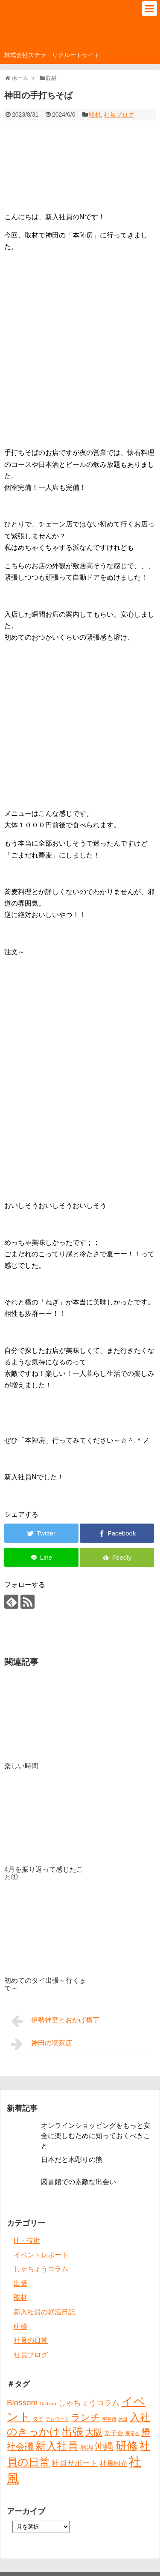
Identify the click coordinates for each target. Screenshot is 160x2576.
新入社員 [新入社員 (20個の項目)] (56, 2446)
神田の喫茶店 (41, 2044)
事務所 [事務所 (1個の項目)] (109, 2419)
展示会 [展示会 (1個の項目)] (132, 2433)
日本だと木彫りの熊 (71, 2159)
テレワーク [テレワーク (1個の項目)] (57, 2419)
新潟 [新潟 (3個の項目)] (86, 2447)
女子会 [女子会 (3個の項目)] (113, 2433)
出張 (20, 2283)
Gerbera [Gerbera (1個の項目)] (48, 2403)
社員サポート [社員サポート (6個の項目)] (75, 2463)
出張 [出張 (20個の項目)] (72, 2431)
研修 (20, 2326)
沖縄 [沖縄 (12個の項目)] (104, 2446)
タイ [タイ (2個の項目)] (38, 2419)
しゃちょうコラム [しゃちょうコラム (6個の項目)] (88, 2403)
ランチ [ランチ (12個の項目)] (85, 2417)
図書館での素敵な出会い (78, 2181)
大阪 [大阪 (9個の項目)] (93, 2432)
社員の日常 (31, 2340)
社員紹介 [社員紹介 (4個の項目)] (113, 2463)
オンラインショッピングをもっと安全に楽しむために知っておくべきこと (95, 2136)
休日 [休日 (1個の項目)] (123, 2419)
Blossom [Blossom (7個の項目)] (22, 2402)
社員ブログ (119, 114)
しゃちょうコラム (41, 2269)
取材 (95, 114)
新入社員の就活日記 (44, 2312)
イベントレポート (41, 2255)
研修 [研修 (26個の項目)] (127, 2445)
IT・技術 (27, 2240)
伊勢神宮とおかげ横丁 (55, 2021)
